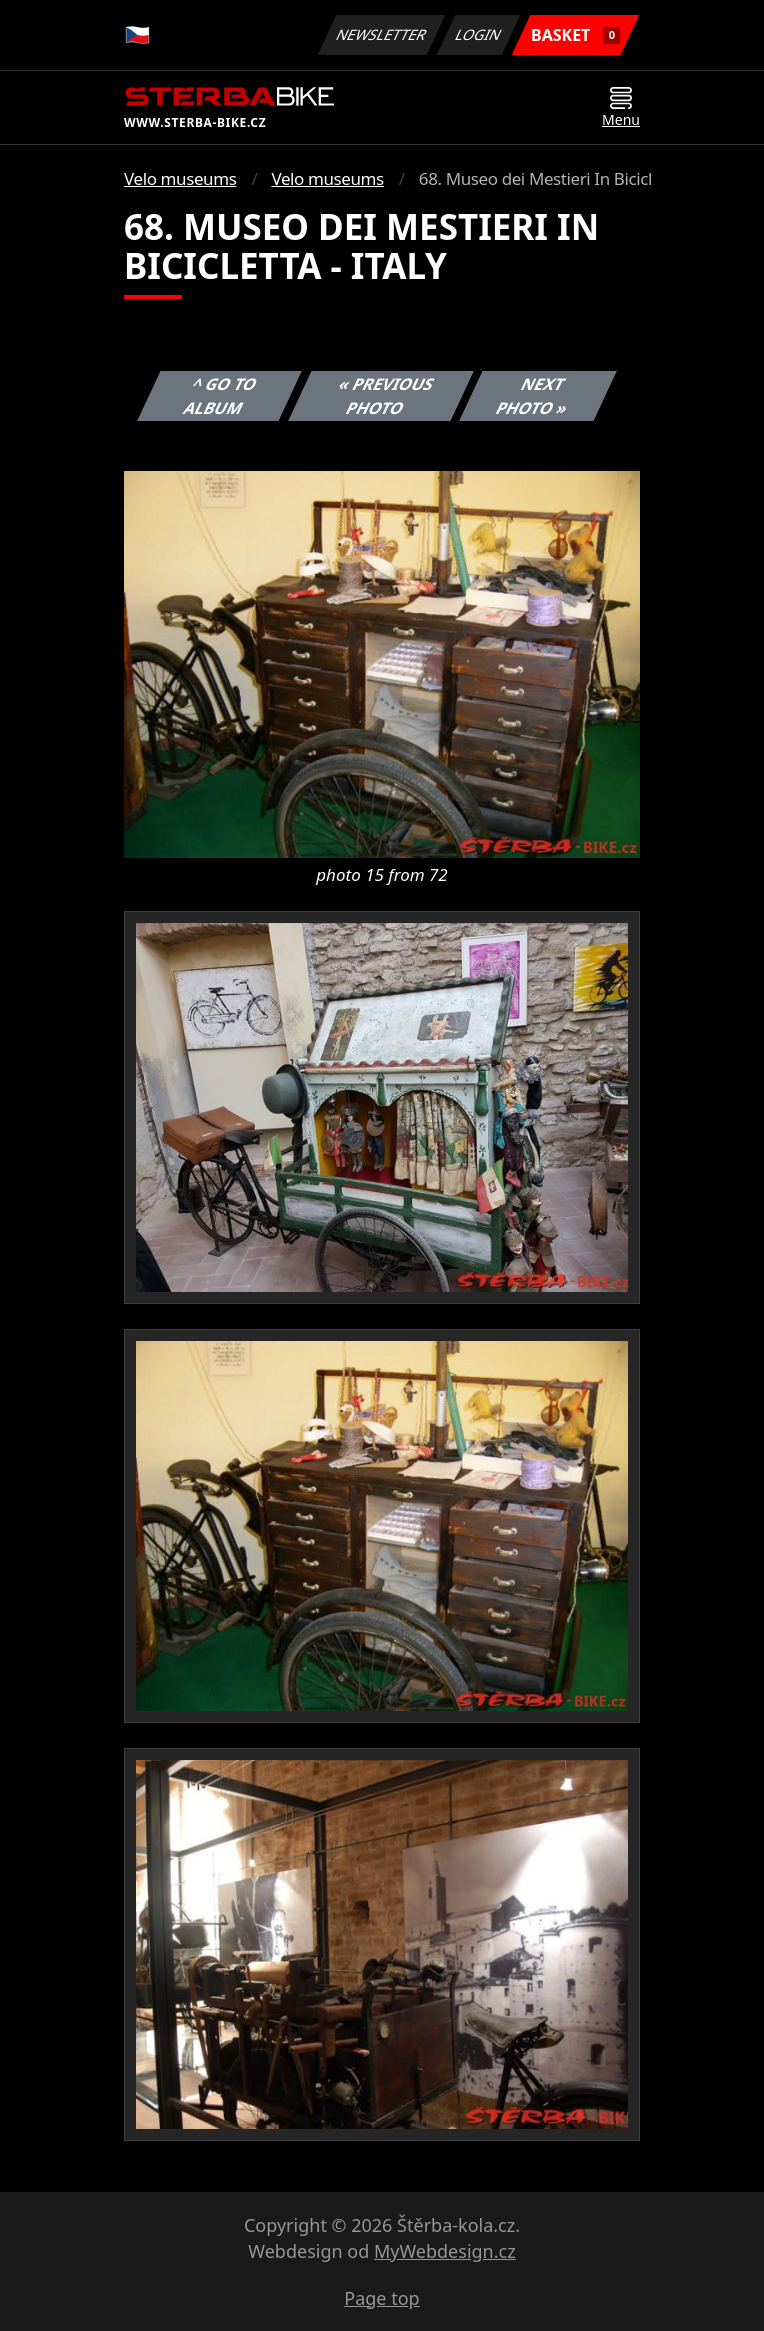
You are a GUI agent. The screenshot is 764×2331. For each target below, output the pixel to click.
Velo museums (180, 178)
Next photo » (533, 396)
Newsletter (381, 34)
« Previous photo (386, 396)
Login (479, 34)
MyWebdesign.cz (445, 2251)
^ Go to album (221, 396)
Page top (381, 2298)
